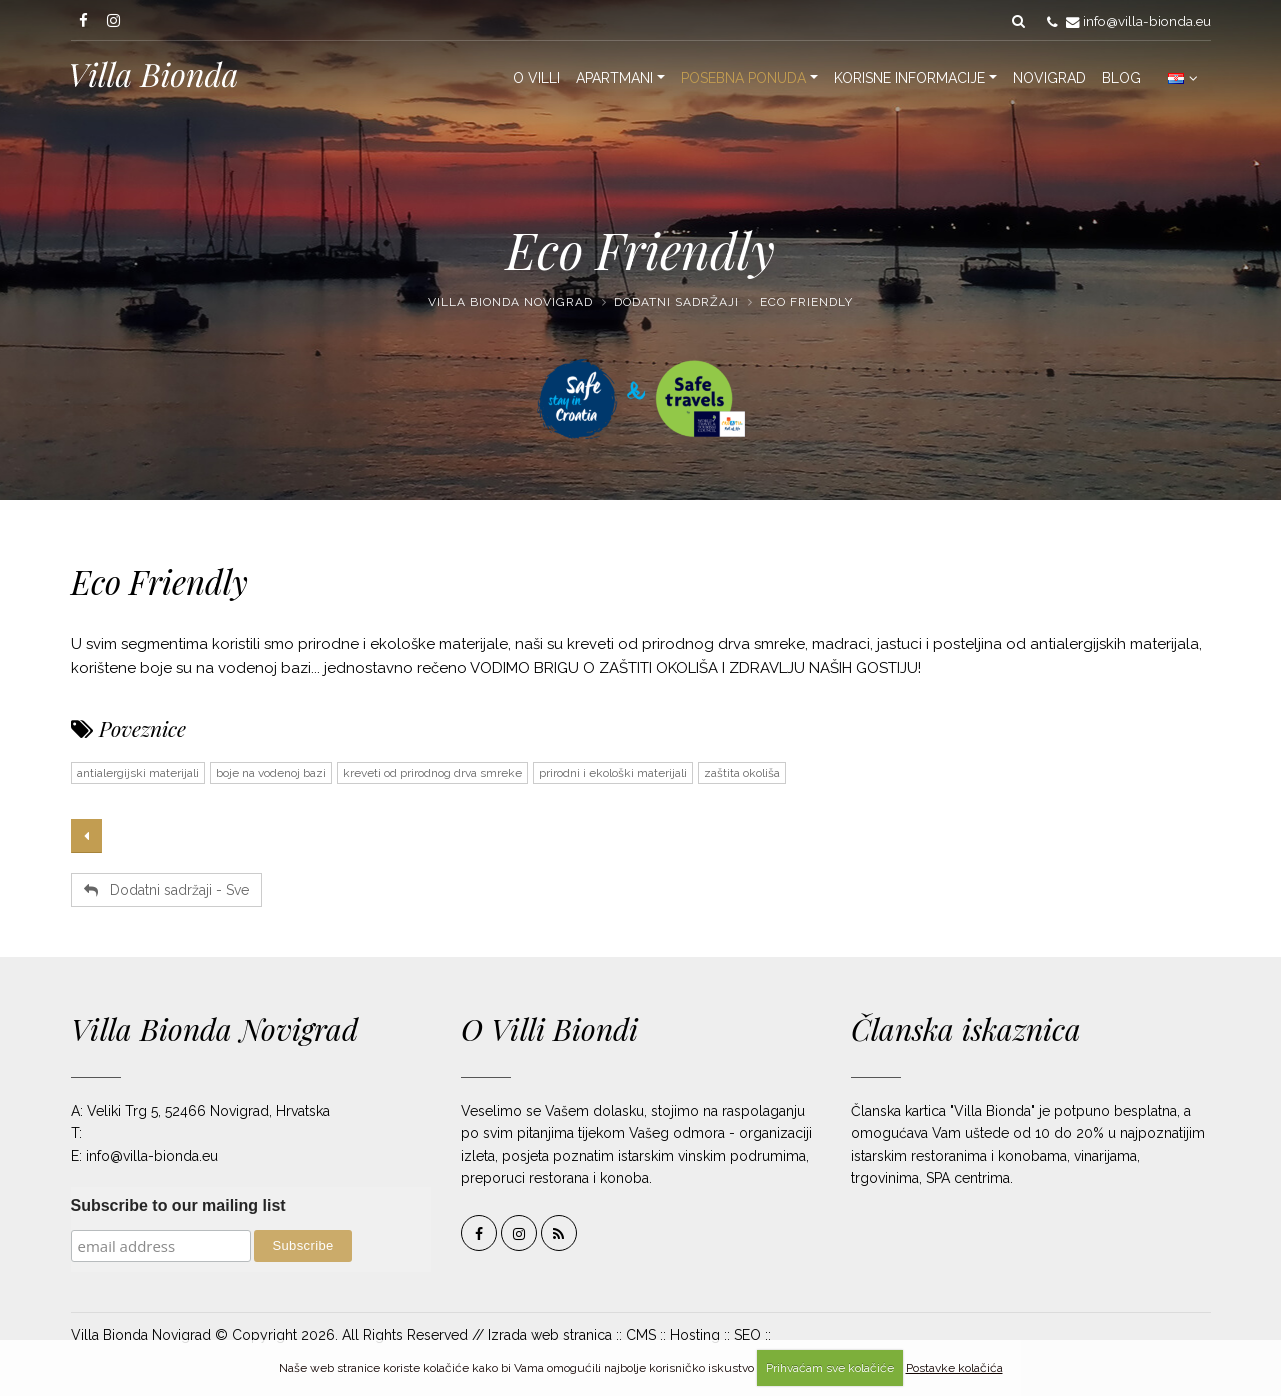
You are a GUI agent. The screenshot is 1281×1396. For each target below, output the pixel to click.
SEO (747, 1335)
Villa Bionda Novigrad (510, 302)
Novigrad (1049, 78)
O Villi (536, 78)
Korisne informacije (909, 78)
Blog (1121, 78)
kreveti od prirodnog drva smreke (432, 773)
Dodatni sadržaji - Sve (166, 890)
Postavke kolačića (954, 1368)
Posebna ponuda (743, 78)
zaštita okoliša (742, 773)
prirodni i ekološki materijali (613, 773)
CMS (641, 1335)
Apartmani (614, 78)
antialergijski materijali (138, 773)
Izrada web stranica (550, 1335)
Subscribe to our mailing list (178, 1205)
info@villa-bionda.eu (1147, 21)
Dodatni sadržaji (676, 302)
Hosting (695, 1335)
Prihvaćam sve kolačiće (830, 1368)
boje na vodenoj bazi (271, 773)
